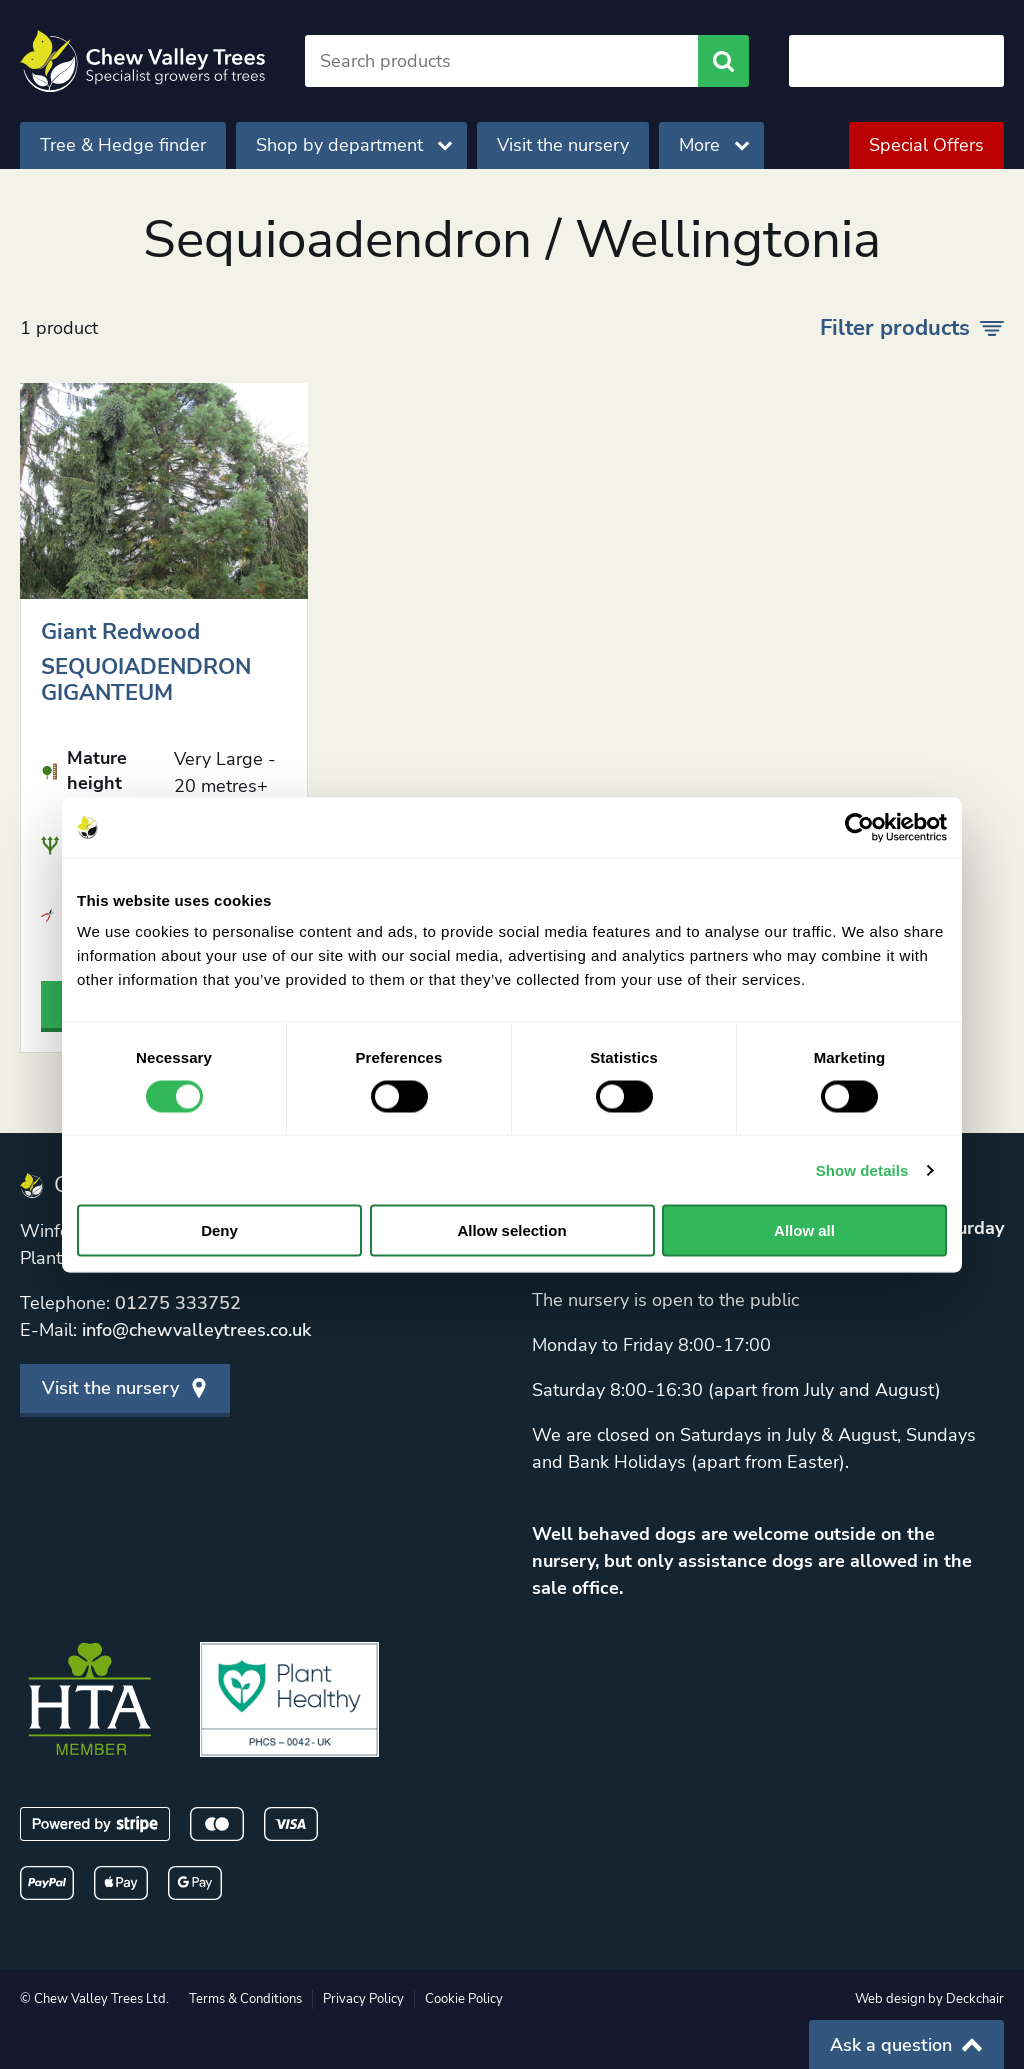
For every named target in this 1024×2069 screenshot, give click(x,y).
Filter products (912, 328)
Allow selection (511, 1230)
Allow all (804, 1230)
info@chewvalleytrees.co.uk (196, 1330)
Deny (219, 1230)
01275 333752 (178, 1303)
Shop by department (354, 145)
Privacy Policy (363, 1999)
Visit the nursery (563, 145)
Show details (862, 1169)
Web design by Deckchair (929, 1999)
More (714, 145)
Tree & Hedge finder (123, 145)
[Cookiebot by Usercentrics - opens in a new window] (859, 827)
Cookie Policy (464, 1999)
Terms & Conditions (245, 1999)
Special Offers (926, 145)
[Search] (501, 61)
